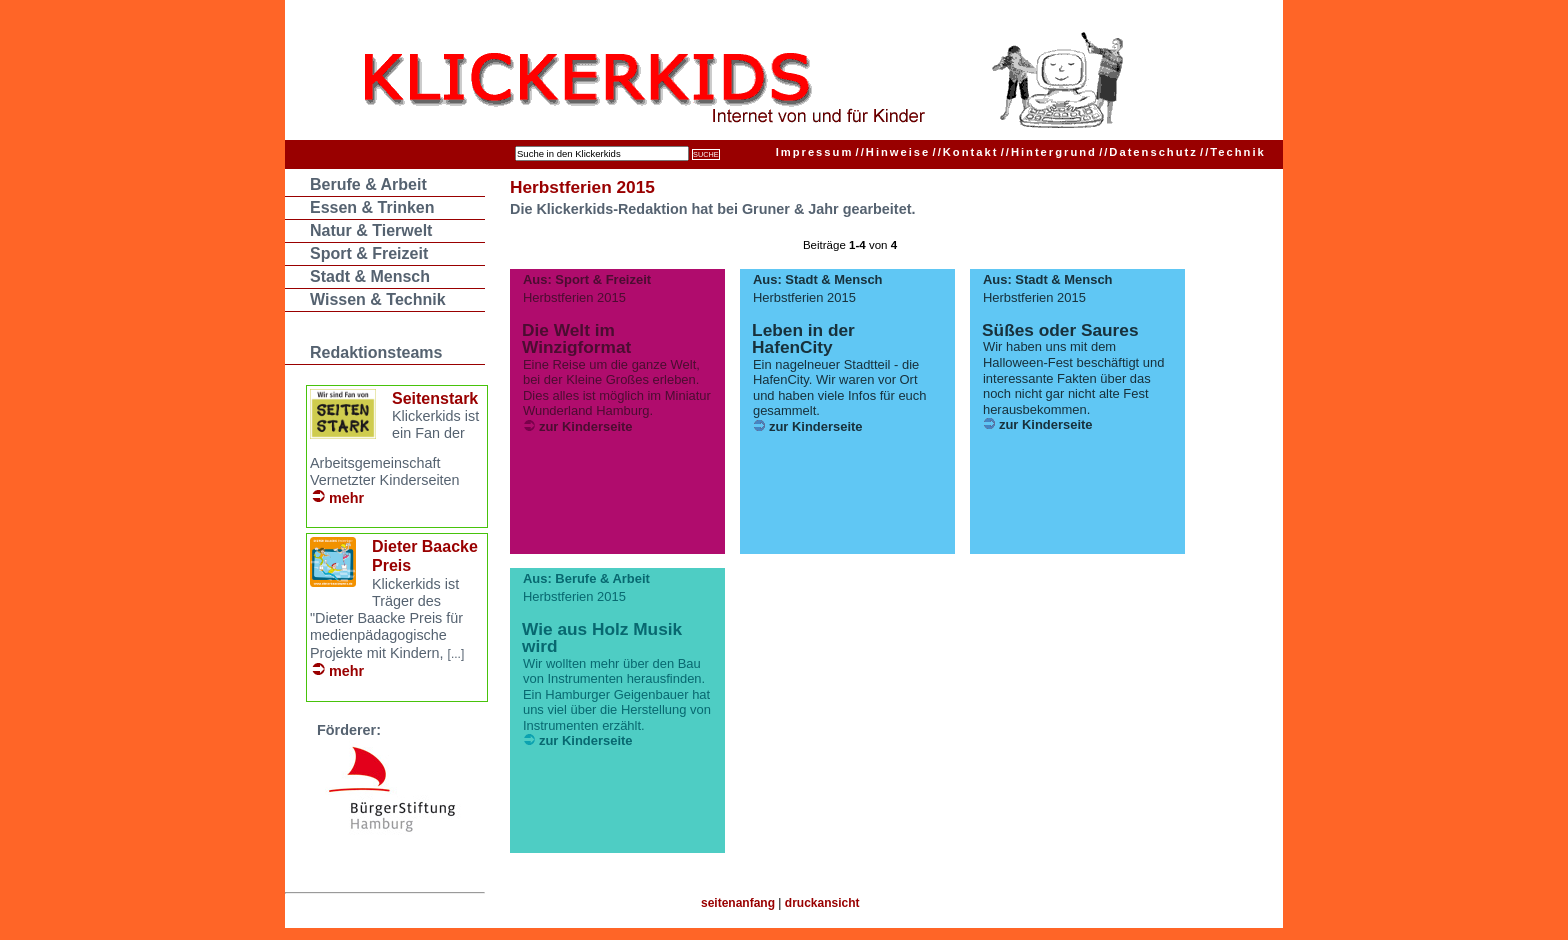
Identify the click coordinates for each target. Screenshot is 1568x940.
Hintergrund (1049, 152)
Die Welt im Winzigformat (576, 338)
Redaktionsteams (376, 352)
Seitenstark (435, 398)
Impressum (815, 152)
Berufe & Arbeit (368, 184)
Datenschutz (1148, 152)
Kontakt (966, 152)
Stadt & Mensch (370, 276)
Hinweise (893, 152)
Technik (1233, 152)
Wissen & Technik (378, 299)
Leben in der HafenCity (803, 338)
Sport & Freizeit (369, 253)
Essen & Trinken (372, 207)
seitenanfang (738, 903)
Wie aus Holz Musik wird (602, 637)
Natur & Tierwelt (371, 230)
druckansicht (822, 903)
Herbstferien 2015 (582, 187)
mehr (346, 498)
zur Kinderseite (586, 426)
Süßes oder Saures (1060, 330)
